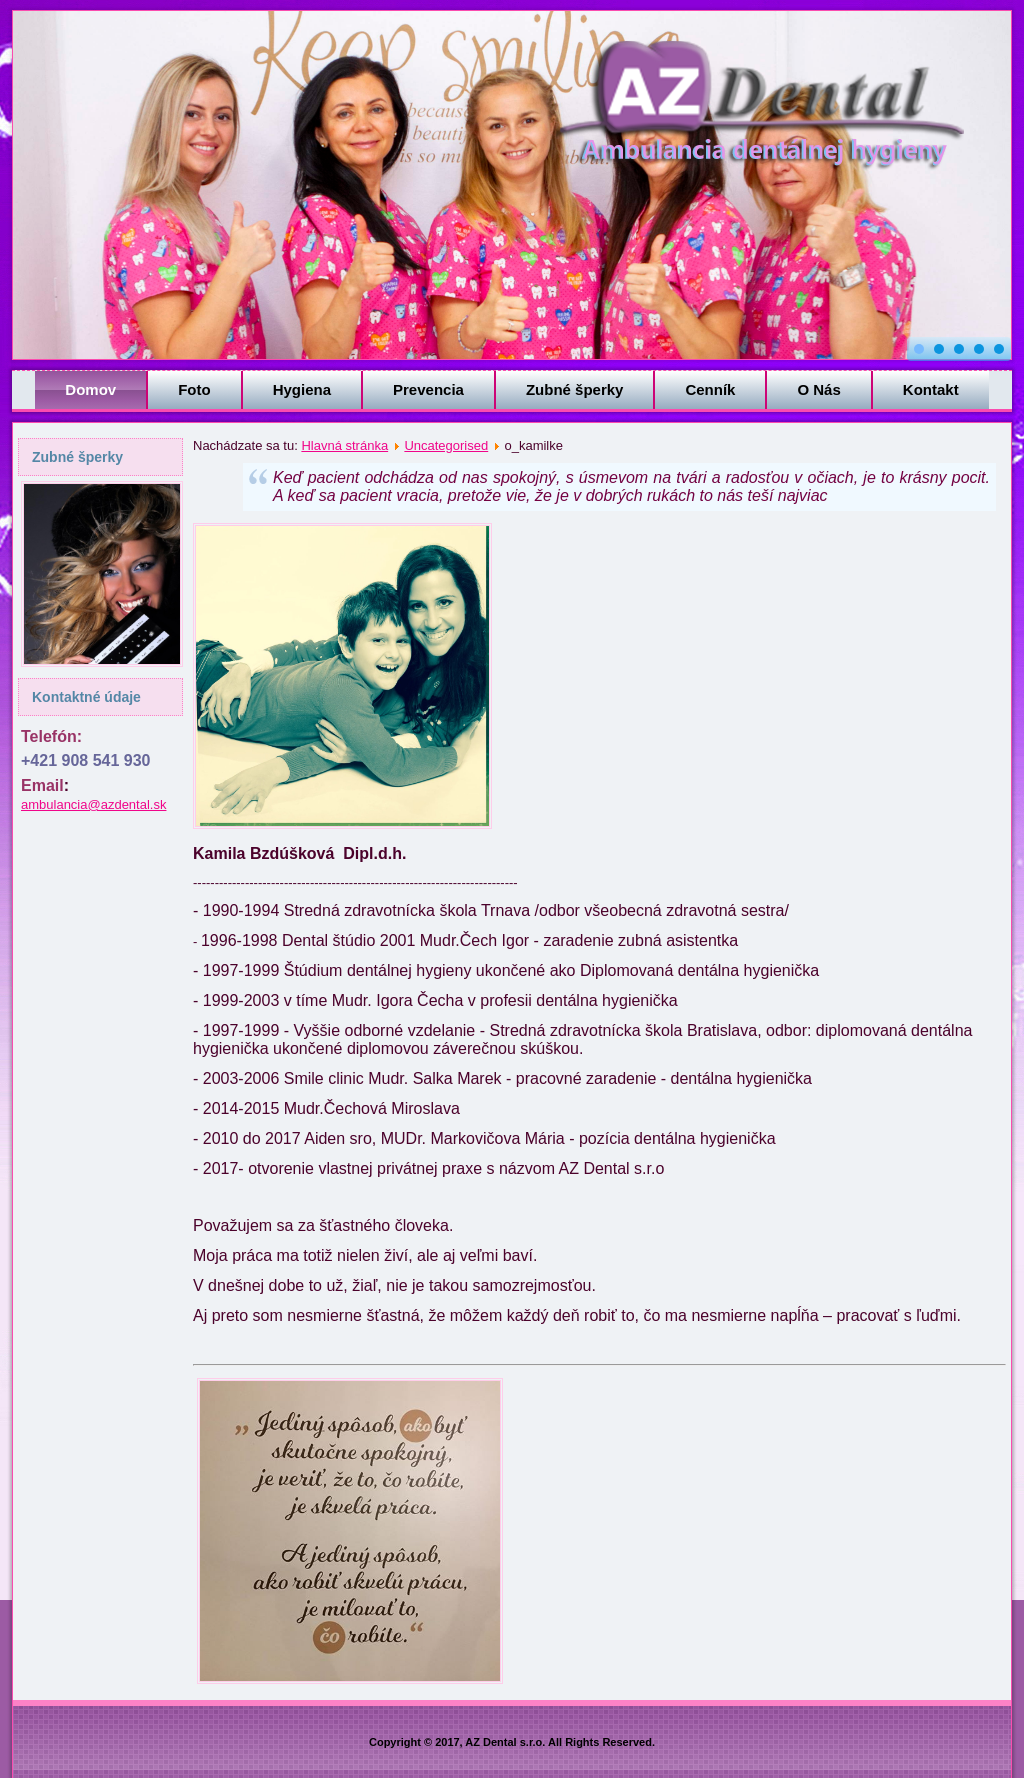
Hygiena (302, 389)
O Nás (818, 389)
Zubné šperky (575, 389)
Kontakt (931, 389)
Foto (194, 389)
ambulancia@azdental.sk (93, 804)
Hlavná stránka (344, 445)
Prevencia (428, 389)
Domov (90, 389)
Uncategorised (446, 445)
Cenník (710, 389)
